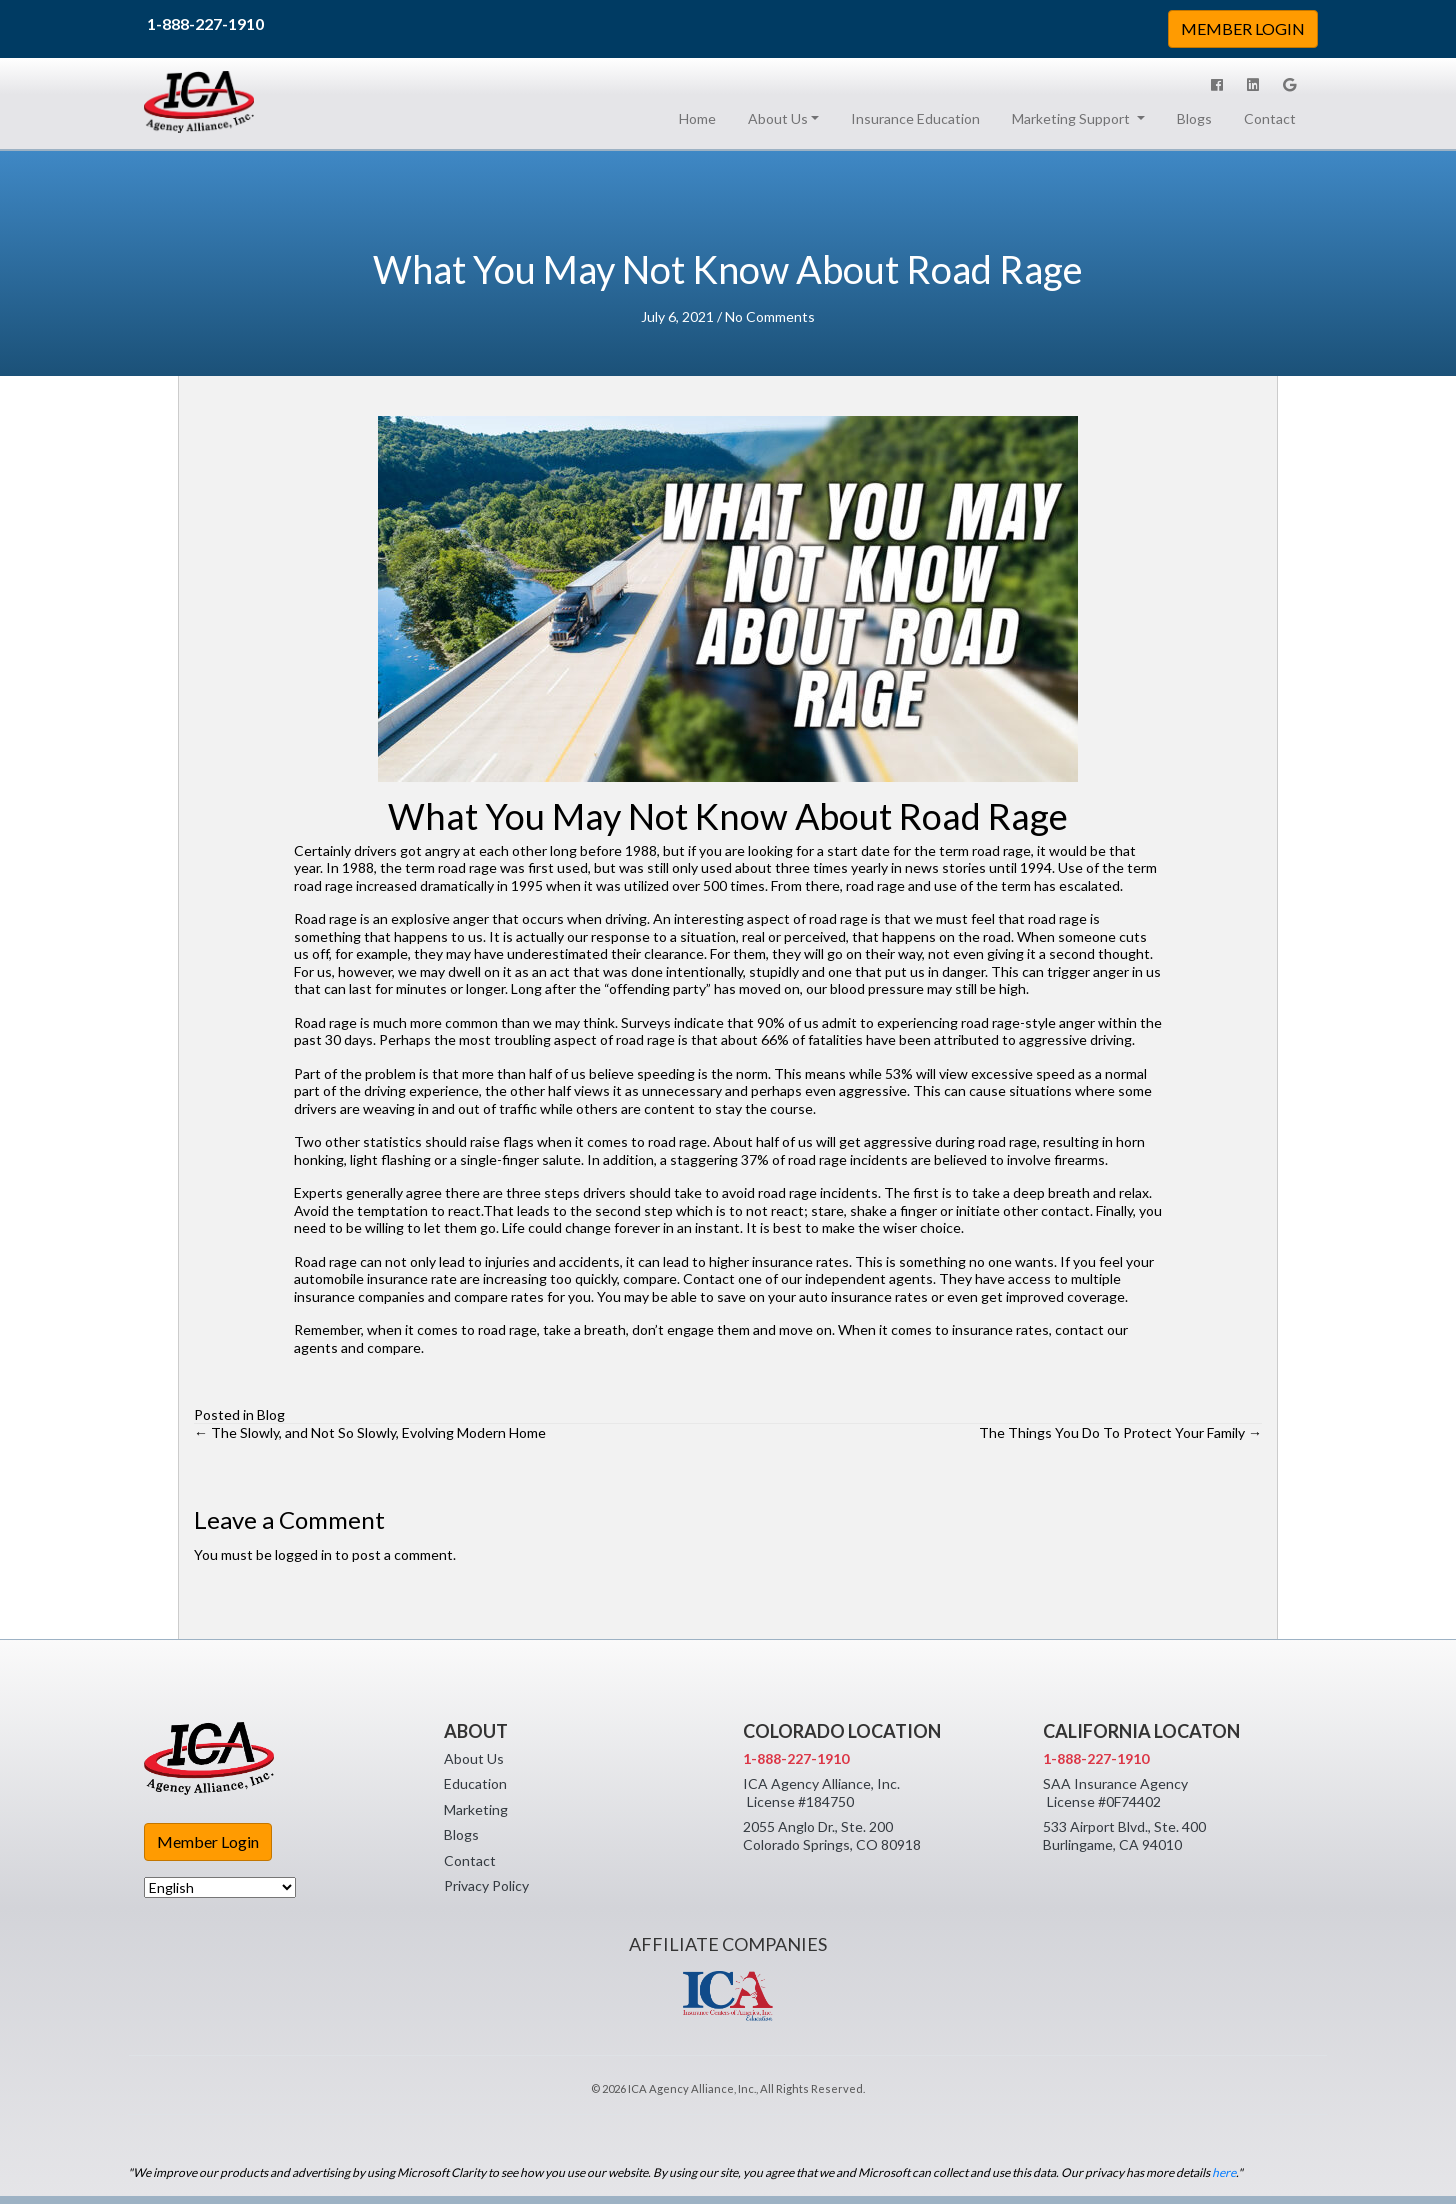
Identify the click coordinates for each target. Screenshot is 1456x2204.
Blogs (1194, 118)
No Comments (770, 316)
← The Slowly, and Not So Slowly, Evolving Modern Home (370, 1432)
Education (475, 1783)
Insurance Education (915, 118)
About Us (474, 1758)
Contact (1270, 118)
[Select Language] (220, 1887)
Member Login (208, 1841)
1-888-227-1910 (205, 23)
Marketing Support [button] (1072, 118)
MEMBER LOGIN (1243, 28)
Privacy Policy (486, 1885)
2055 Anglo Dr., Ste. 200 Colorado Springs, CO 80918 (832, 1835)
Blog (271, 1414)
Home (701, 118)
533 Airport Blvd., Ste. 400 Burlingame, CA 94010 (1124, 1835)
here (1224, 2172)
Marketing (476, 1809)
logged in (303, 1554)
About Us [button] (778, 118)
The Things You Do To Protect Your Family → (1120, 1432)
